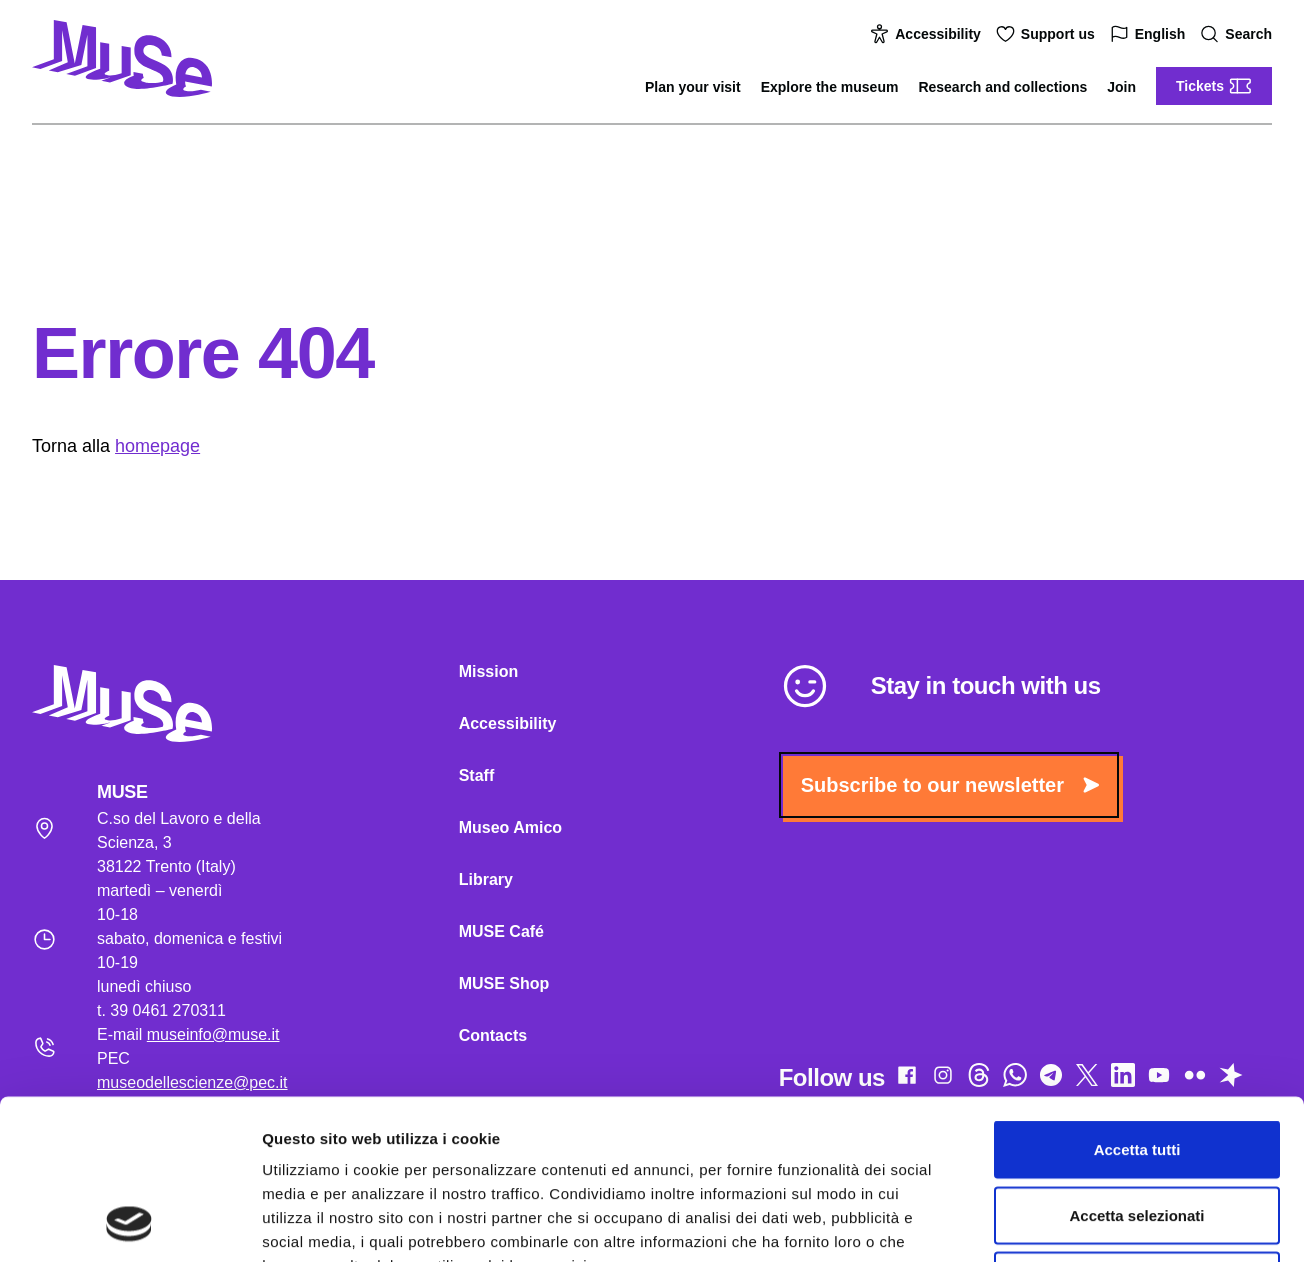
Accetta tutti (1137, 999)
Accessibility (928, 34)
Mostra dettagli (1052, 1222)
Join (1121, 87)
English (1150, 34)
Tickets (1214, 86)
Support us (1048, 34)
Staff (477, 775)
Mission (489, 671)
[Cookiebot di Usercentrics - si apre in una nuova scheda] (129, 1223)
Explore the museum (830, 87)
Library (486, 879)
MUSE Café (501, 931)
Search (1238, 34)
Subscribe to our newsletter (950, 785)
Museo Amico (510, 827)
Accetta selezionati (1136, 1065)
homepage (157, 446)
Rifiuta (1137, 1130)
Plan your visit (693, 87)
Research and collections (1002, 87)
